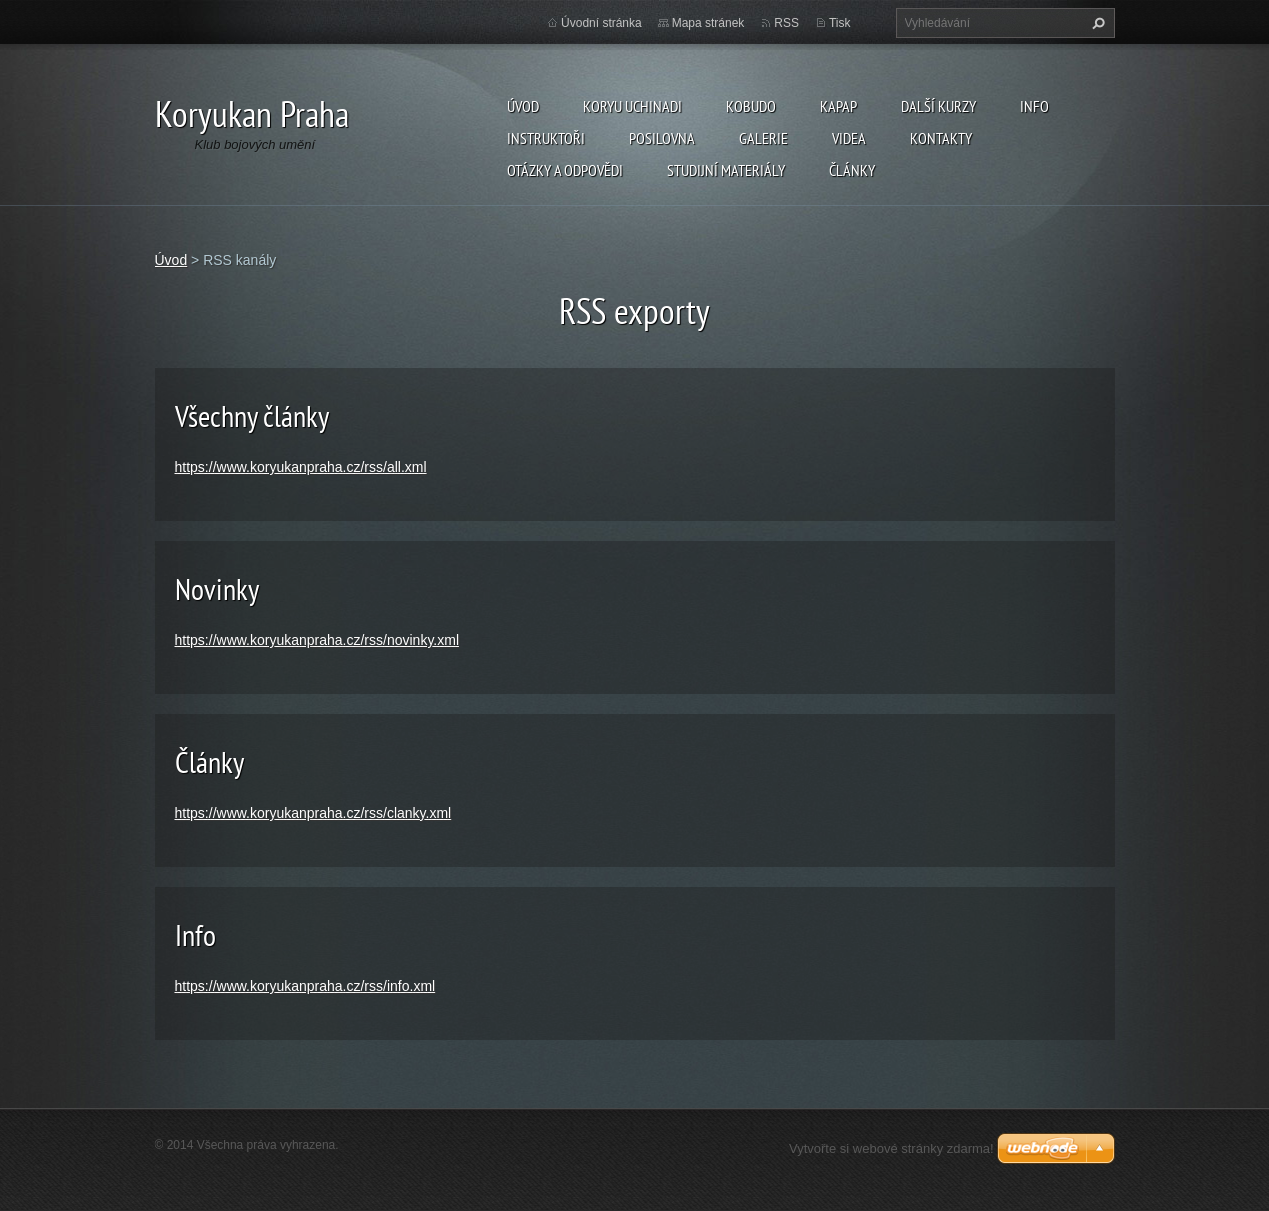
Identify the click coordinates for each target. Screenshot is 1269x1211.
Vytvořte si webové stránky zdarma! (891, 1148)
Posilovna (662, 138)
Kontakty (941, 138)
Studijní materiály (726, 170)
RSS (786, 23)
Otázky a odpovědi (565, 170)
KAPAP (838, 106)
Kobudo (751, 106)
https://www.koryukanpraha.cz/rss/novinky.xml (317, 640)
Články (852, 170)
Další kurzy (938, 106)
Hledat (1096, 23)
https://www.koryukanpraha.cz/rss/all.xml (301, 467)
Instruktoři (546, 138)
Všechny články (252, 415)
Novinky (217, 588)
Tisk (840, 23)
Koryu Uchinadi (632, 106)
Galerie (763, 138)
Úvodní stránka (601, 23)
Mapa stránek (708, 23)
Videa (849, 138)
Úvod (523, 106)
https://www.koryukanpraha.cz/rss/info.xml (305, 986)
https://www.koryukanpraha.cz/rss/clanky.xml (313, 813)
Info (1034, 106)
